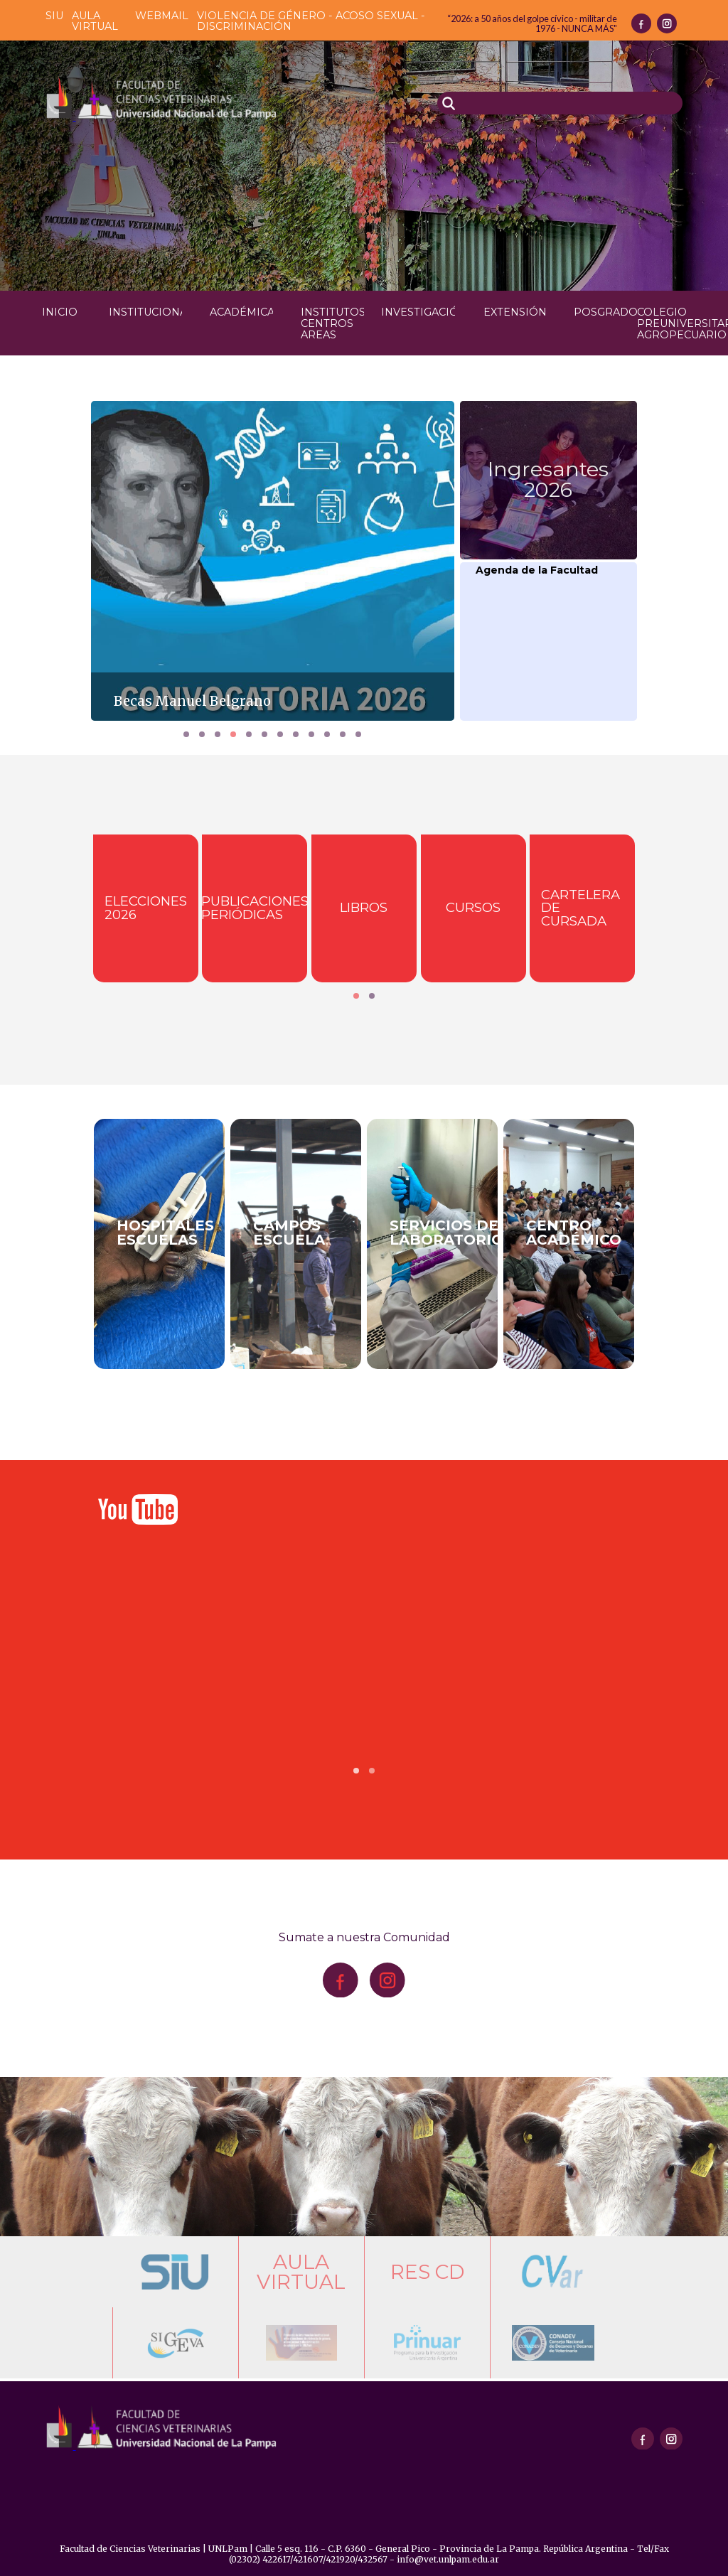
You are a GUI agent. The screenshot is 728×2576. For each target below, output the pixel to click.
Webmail (161, 16)
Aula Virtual (95, 21)
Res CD (427, 2272)
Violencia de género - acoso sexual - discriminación (311, 21)
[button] (186, 734)
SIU (54, 16)
